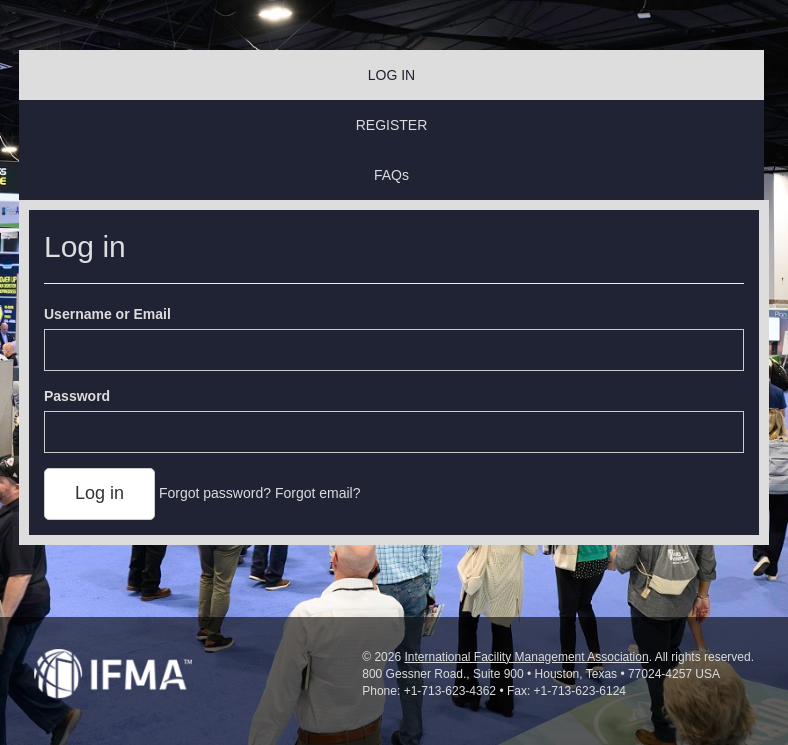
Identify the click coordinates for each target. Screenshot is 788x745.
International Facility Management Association (526, 657)
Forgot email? (318, 493)
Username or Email (107, 314)
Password (77, 396)
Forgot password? (215, 493)
